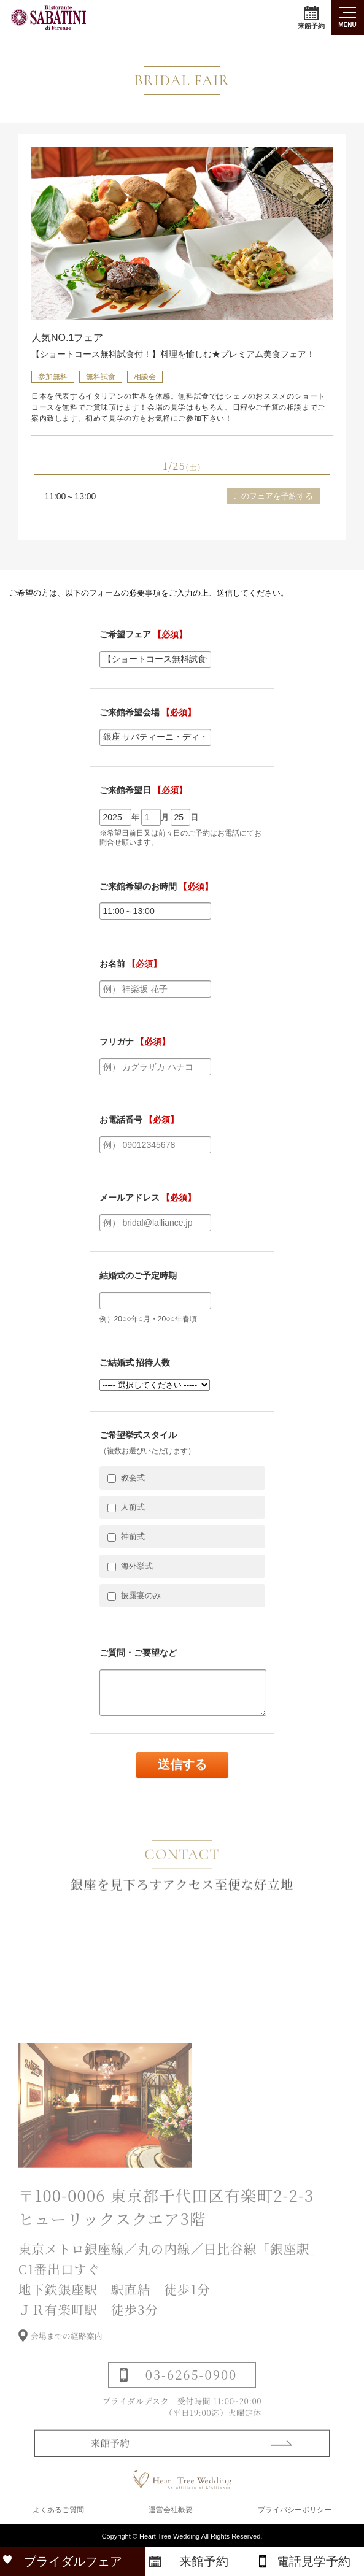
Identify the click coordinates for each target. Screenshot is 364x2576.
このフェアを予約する (273, 496)
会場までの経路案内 (67, 2349)
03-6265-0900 (191, 2388)
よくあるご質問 (58, 2509)
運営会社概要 (171, 2509)
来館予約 (311, 17)
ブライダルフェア (73, 2561)
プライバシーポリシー (294, 2509)
